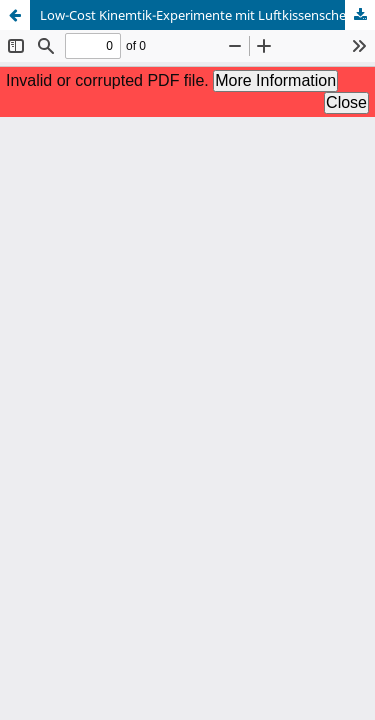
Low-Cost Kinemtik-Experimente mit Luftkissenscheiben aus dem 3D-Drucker (207, 15)
